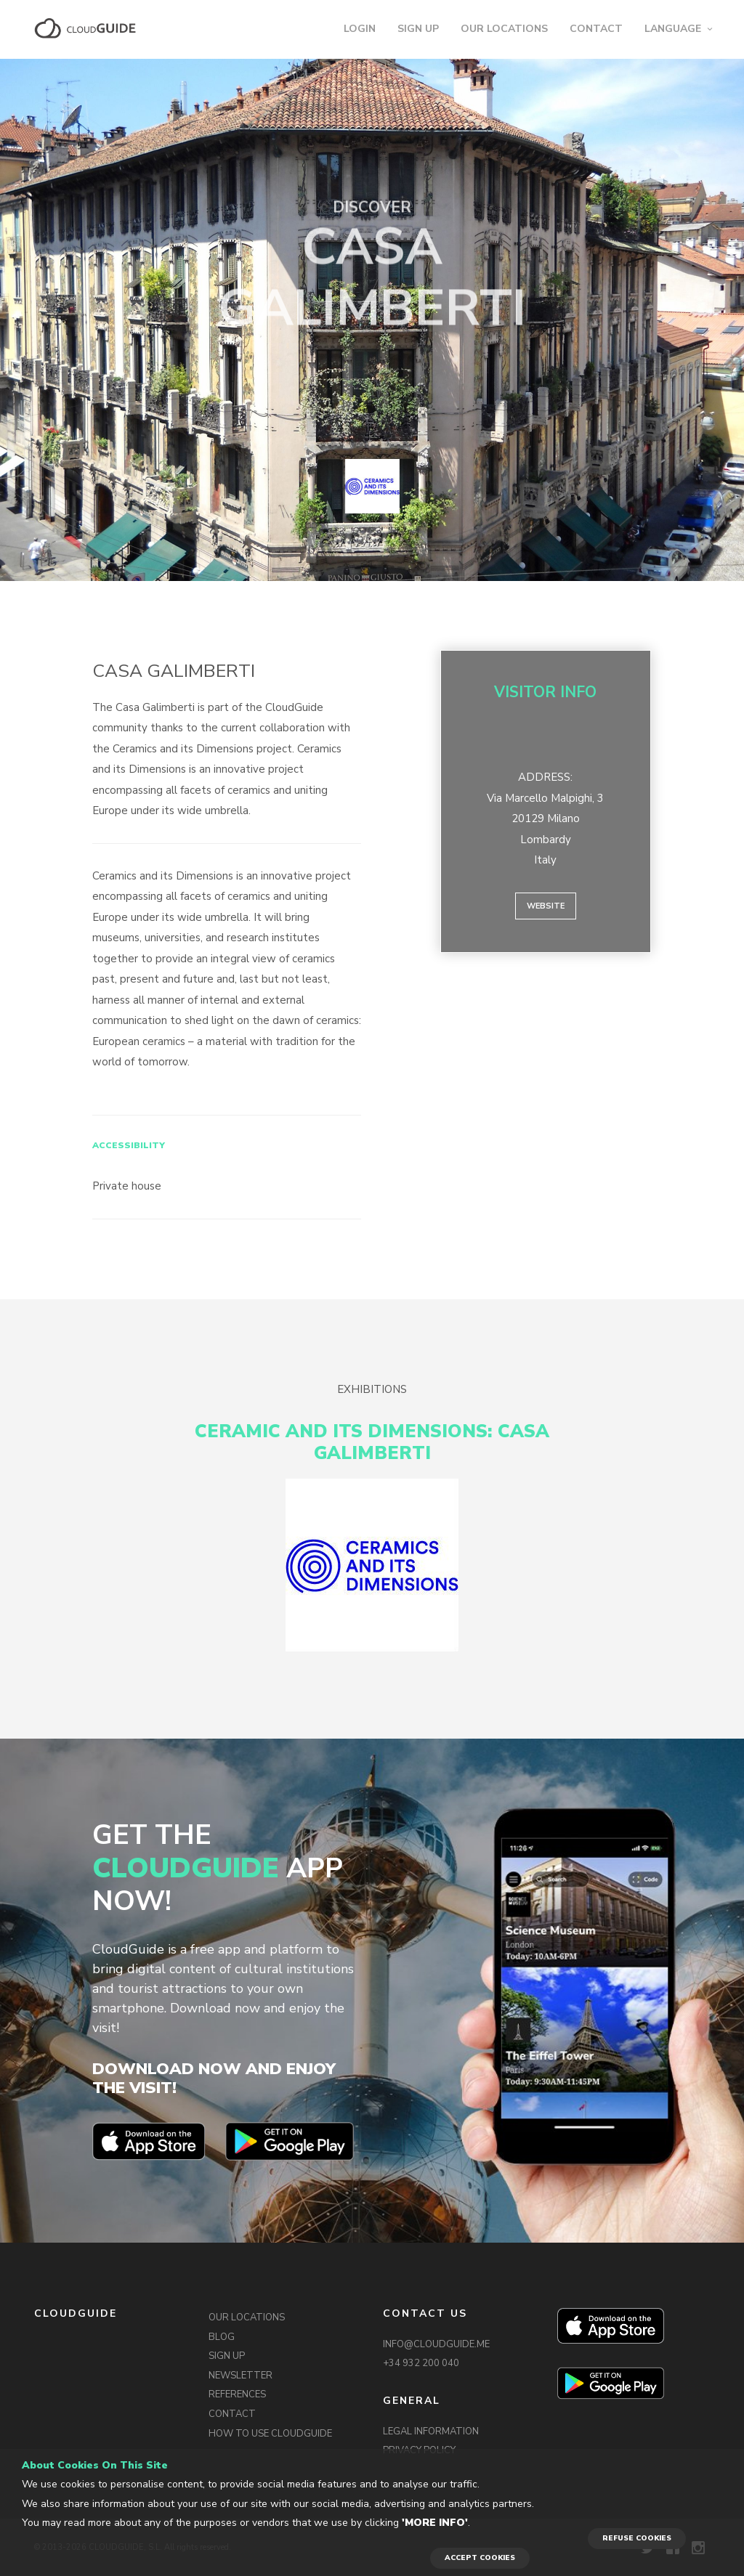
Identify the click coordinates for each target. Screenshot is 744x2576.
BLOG (222, 2337)
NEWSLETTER (240, 2375)
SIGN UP (418, 29)
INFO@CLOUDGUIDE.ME (436, 2344)
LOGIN (360, 29)
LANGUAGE (672, 29)
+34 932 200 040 (421, 2363)
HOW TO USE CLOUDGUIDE (270, 2433)
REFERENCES (237, 2394)
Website (546, 906)
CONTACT (596, 29)
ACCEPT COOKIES (480, 2558)
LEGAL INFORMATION (431, 2431)
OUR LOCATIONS (504, 29)
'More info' (435, 2523)
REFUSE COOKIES (636, 2538)
